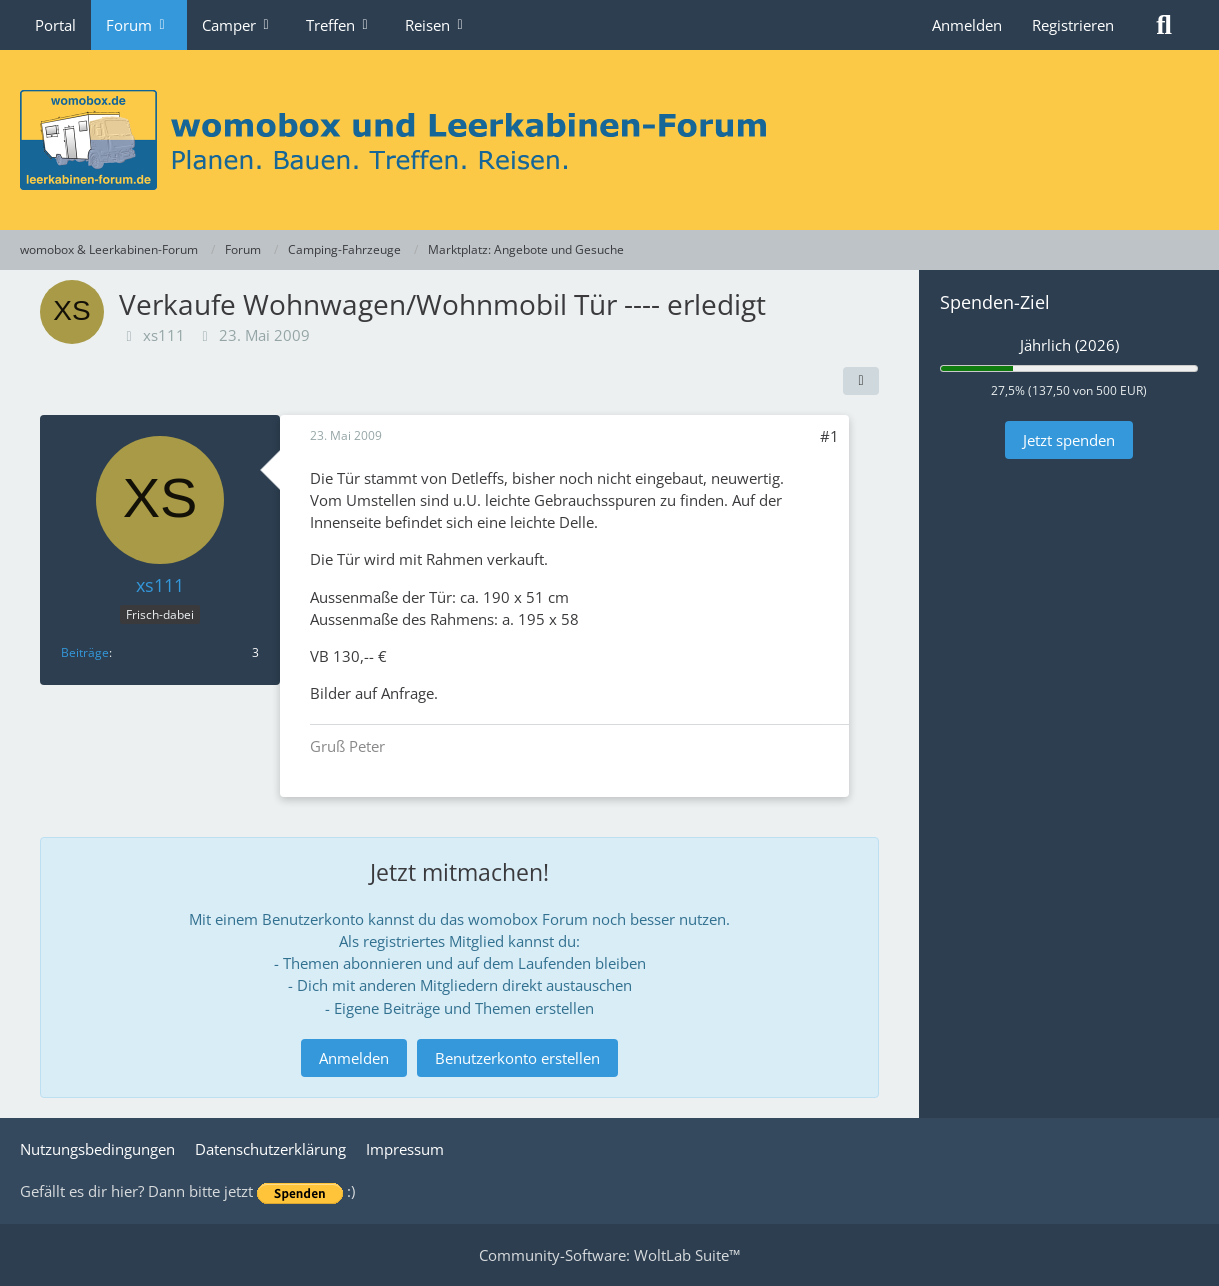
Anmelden (967, 25)
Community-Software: (609, 1255)
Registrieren (1073, 25)
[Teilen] (861, 381)
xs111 (164, 335)
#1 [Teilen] (829, 436)
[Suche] (1164, 25)
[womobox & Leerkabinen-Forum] (609, 140)
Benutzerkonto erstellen (517, 1058)
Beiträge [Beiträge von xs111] (85, 652)
